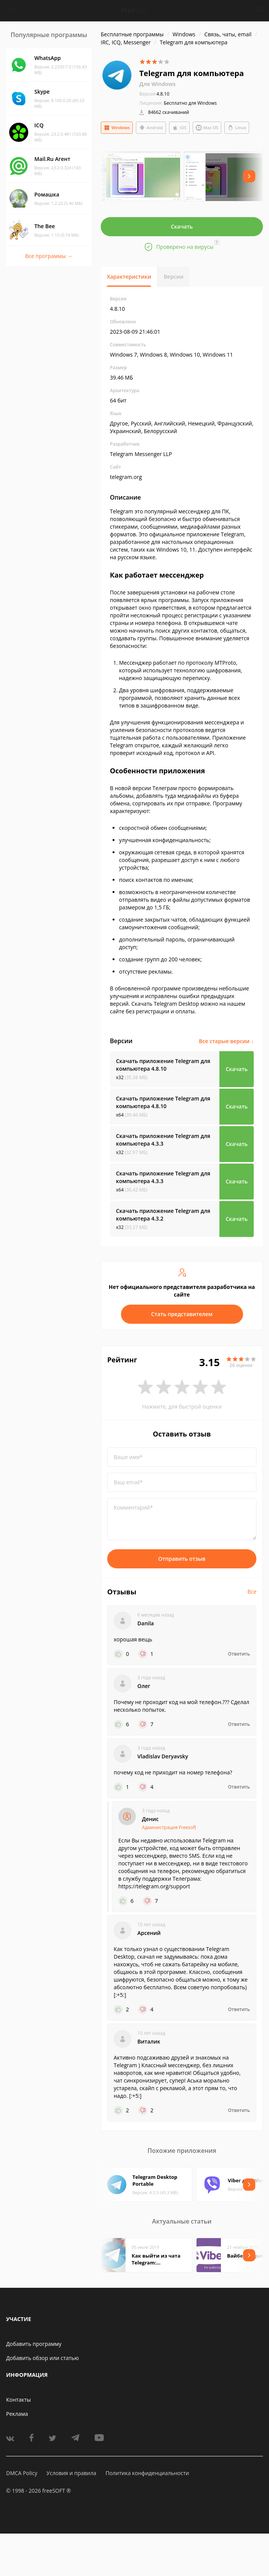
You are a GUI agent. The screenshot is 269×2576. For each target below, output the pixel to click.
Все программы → (48, 256)
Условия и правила (71, 2473)
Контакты (18, 2399)
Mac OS (207, 128)
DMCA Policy (21, 2473)
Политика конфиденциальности (147, 2473)
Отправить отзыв (182, 1558)
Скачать (182, 226)
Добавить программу (33, 2343)
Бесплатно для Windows (190, 103)
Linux (236, 128)
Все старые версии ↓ (226, 1041)
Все (251, 1591)
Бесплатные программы (132, 34)
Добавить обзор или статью (42, 2358)
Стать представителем (182, 1314)
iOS (179, 128)
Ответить (239, 1654)
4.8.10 (154, 94)
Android (151, 128)
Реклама (17, 2413)
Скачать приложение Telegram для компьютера (163, 1064)
